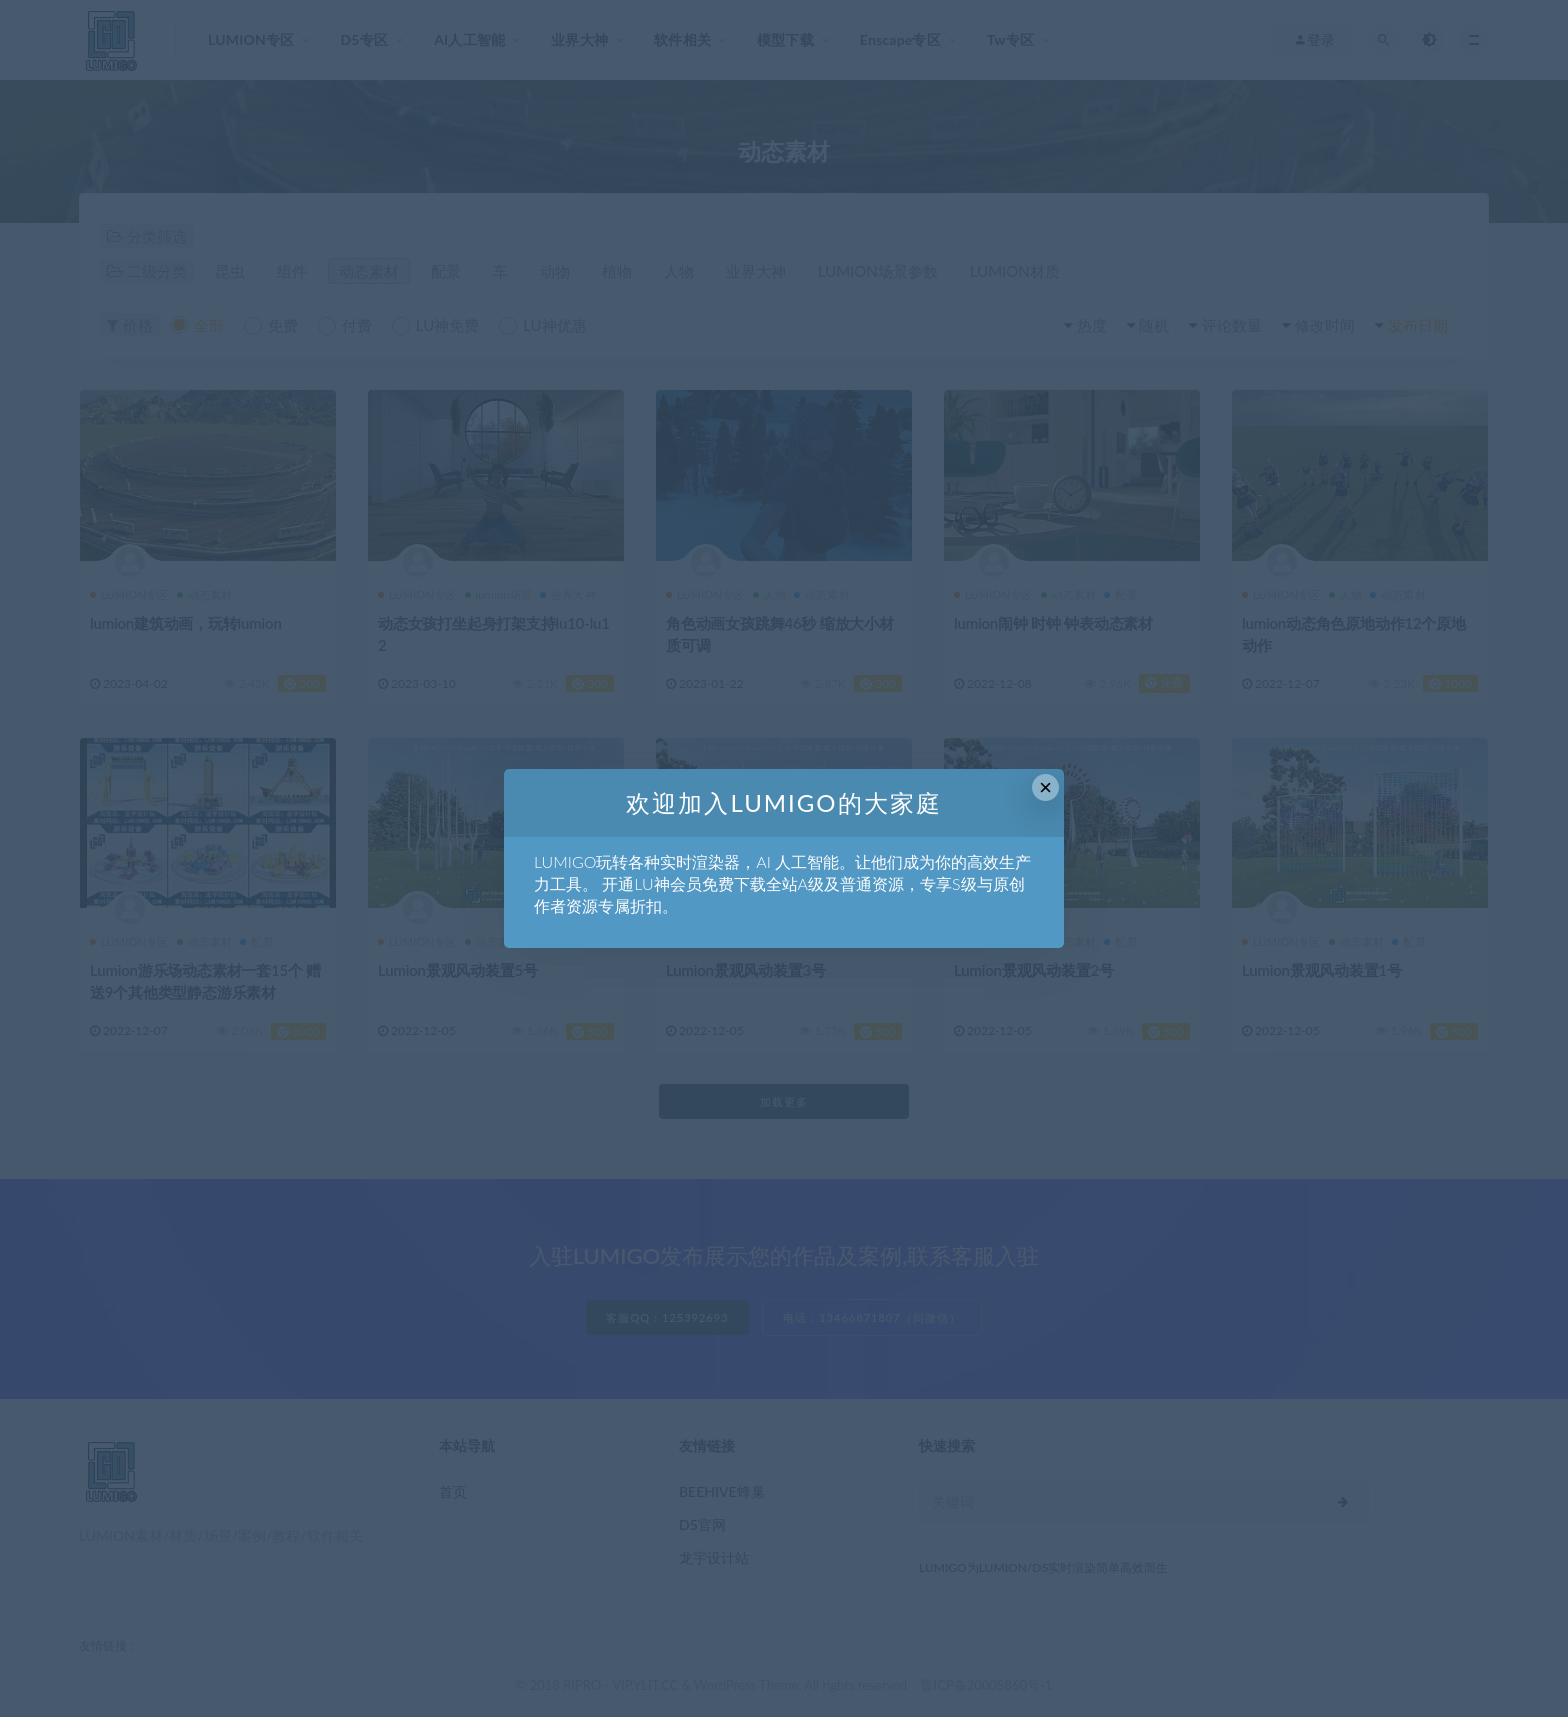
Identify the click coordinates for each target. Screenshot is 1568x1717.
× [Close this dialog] (1045, 787)
